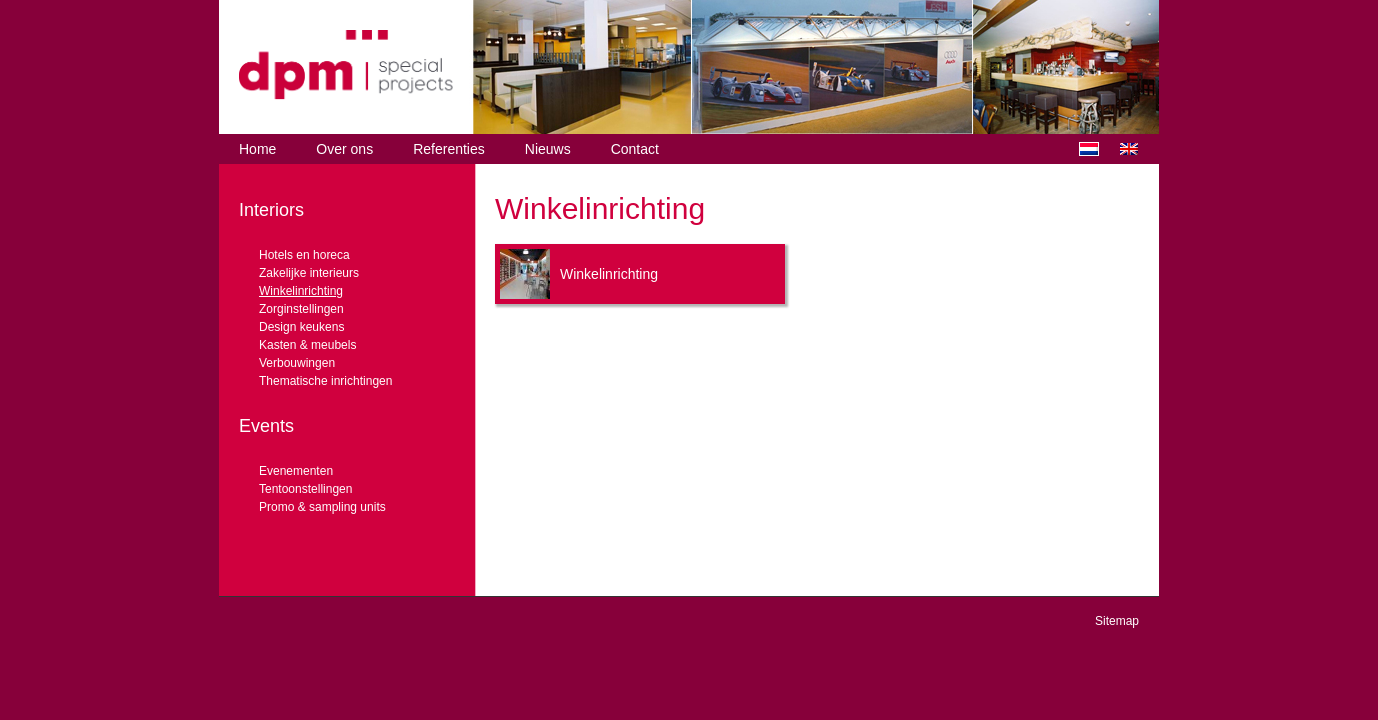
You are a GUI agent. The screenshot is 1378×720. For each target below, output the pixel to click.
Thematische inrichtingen (325, 381)
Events (266, 426)
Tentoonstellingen (305, 489)
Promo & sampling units (322, 507)
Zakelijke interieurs (309, 273)
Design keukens (301, 327)
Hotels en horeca (304, 255)
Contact (635, 149)
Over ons (344, 149)
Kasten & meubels (307, 345)
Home (257, 149)
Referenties (449, 149)
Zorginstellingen (301, 309)
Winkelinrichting (301, 291)
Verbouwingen (297, 363)
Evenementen (296, 471)
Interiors (271, 210)
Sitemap (1117, 621)
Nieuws (548, 149)
